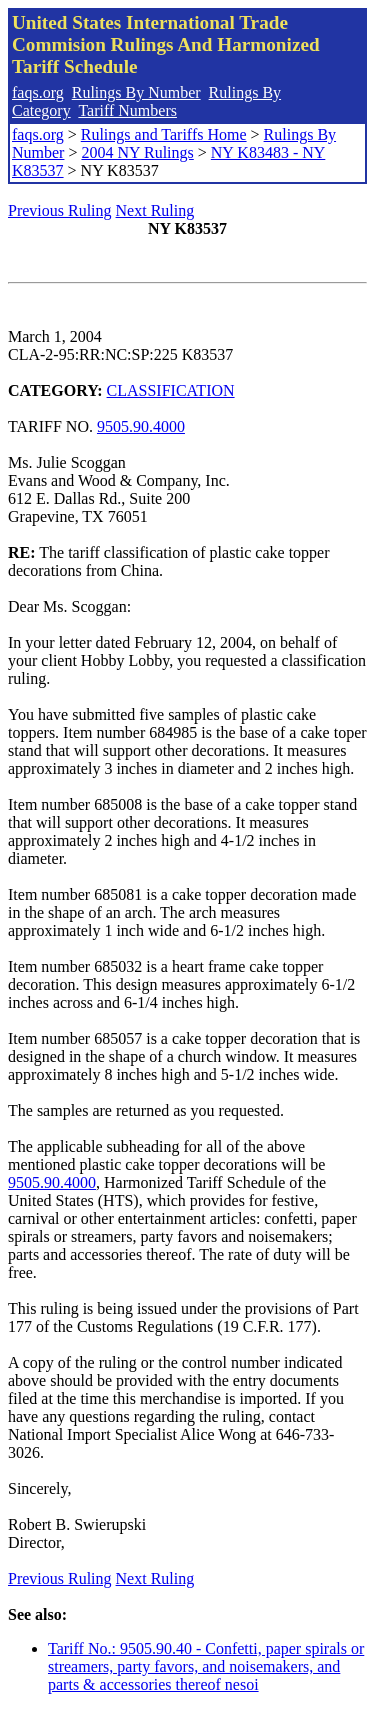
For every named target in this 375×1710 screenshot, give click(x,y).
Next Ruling (155, 210)
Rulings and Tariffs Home (164, 134)
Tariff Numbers (127, 110)
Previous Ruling (60, 210)
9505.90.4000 (141, 426)
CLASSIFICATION (171, 390)
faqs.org (38, 92)
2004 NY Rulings (137, 152)
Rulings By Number (136, 92)
